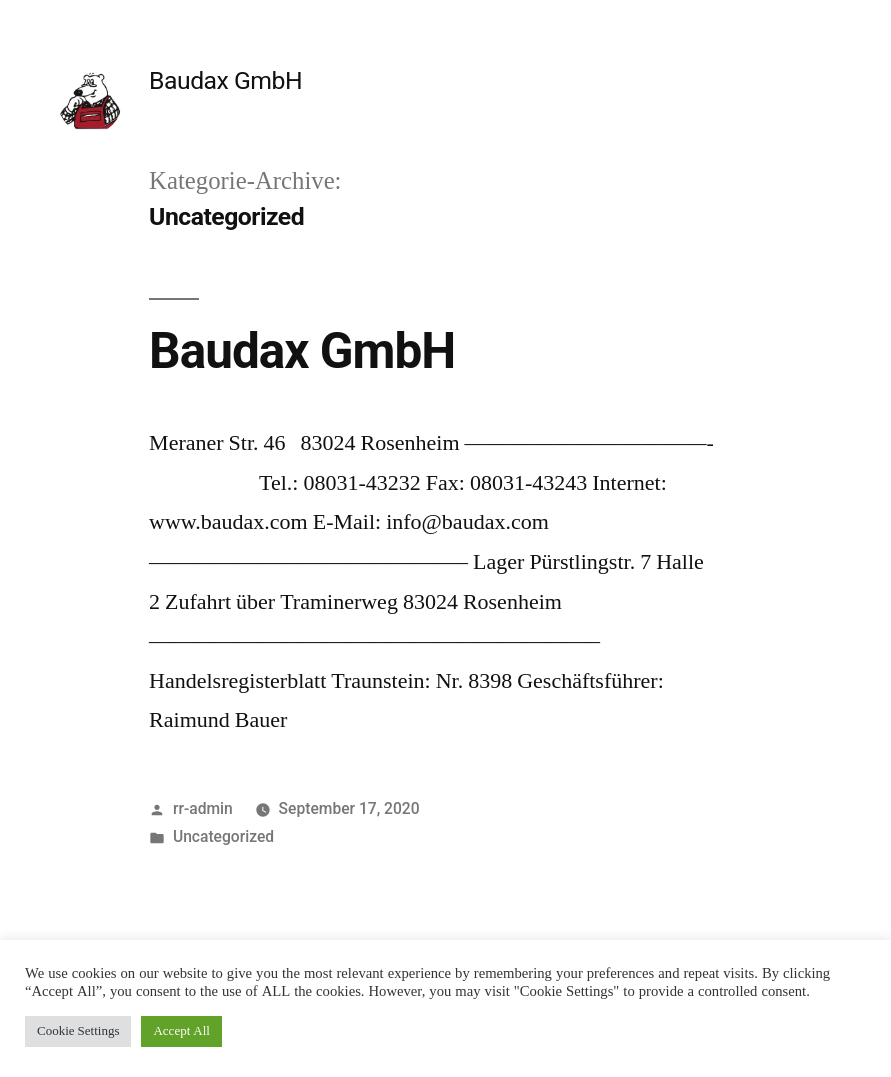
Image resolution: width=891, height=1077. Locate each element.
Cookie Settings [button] (78, 1031)
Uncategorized (223, 836)
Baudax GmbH (225, 80)
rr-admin (203, 808)
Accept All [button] (181, 1031)
